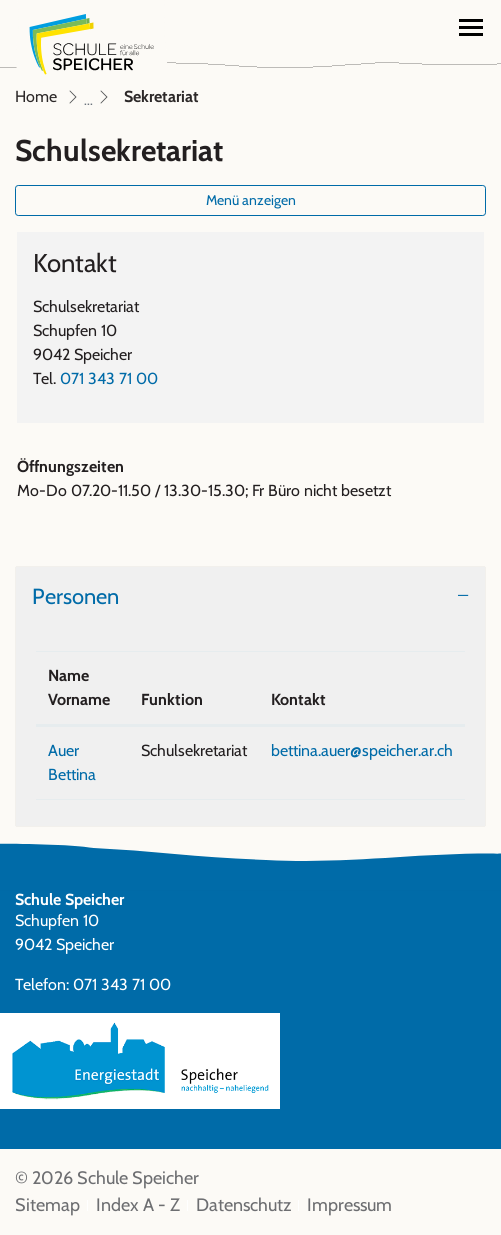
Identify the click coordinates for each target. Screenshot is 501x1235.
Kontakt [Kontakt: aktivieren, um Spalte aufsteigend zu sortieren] (298, 699)
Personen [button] (75, 596)
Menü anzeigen (251, 200)
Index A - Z (138, 1205)
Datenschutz (243, 1205)
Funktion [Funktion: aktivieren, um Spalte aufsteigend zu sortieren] (172, 699)
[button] (393, 25)
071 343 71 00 (109, 378)
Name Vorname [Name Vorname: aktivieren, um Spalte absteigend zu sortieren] (79, 687)
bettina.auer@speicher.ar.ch (362, 750)
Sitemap (47, 1205)
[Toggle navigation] (471, 27)
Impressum (349, 1205)
